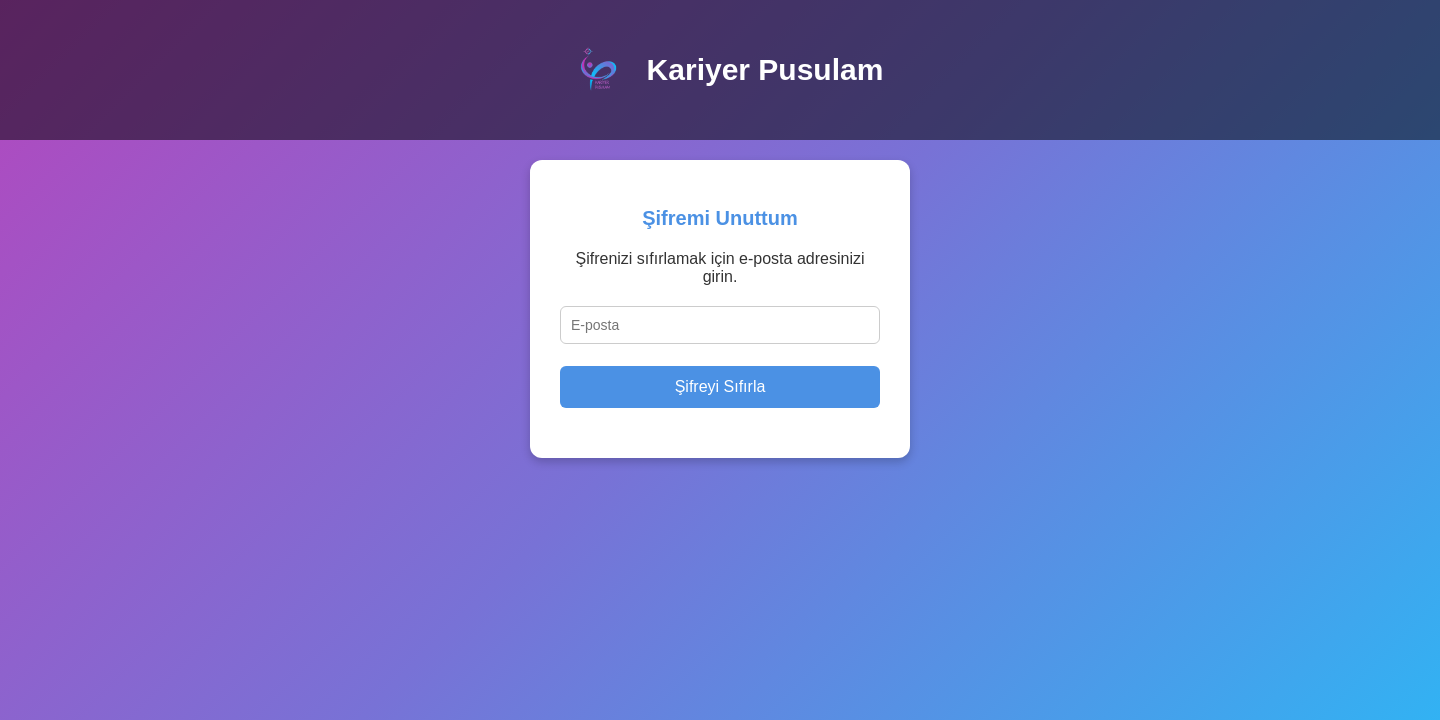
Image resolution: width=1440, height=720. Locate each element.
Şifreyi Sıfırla (720, 386)
